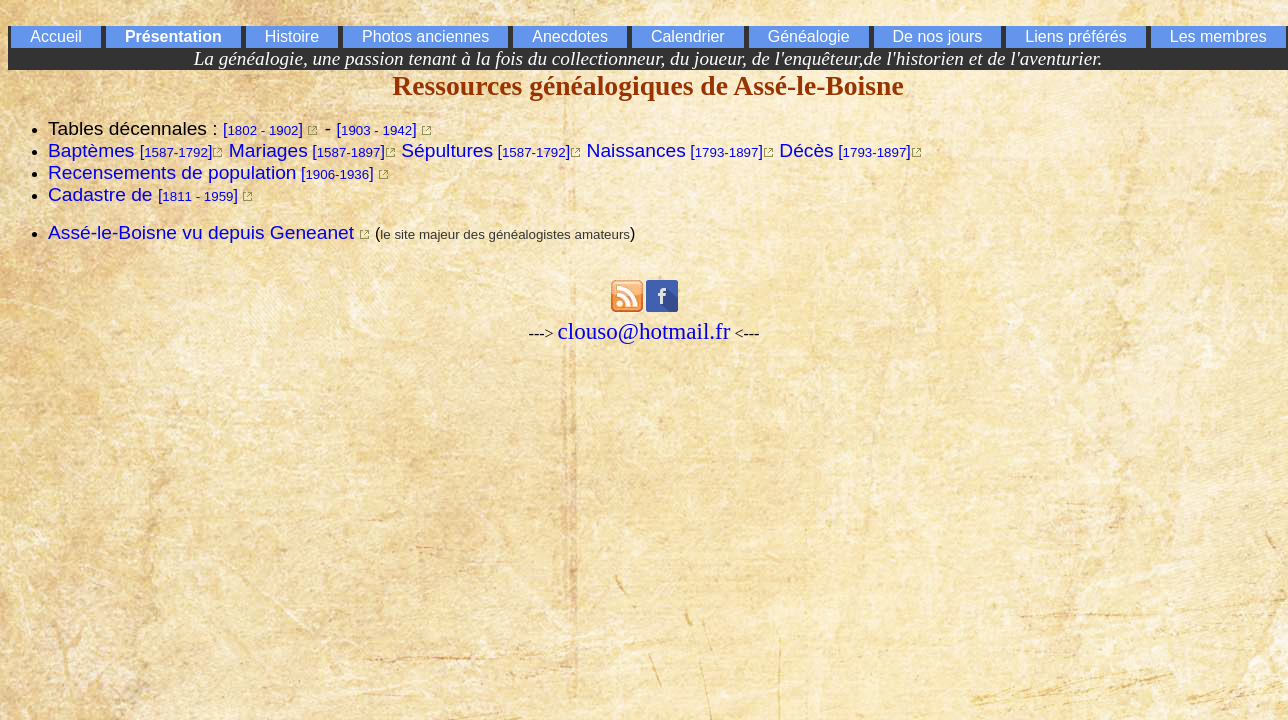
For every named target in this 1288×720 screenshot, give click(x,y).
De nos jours (938, 36)
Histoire (292, 36)
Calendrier (688, 36)
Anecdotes (570, 36)
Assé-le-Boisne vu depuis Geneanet (201, 232)
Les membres (1218, 36)
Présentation (173, 36)
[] (263, 129)
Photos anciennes (425, 36)
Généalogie (809, 36)
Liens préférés (1075, 36)
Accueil (56, 36)
